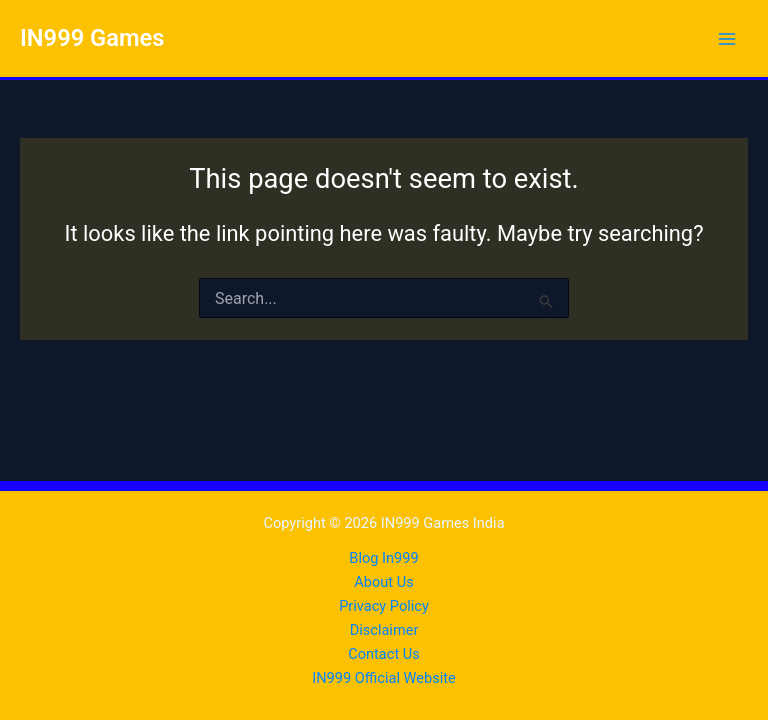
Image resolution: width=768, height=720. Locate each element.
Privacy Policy (384, 606)
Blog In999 (383, 558)
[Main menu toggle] (727, 39)
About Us (383, 582)
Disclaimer (384, 630)
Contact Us (384, 654)
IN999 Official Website (384, 678)
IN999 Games (92, 38)
